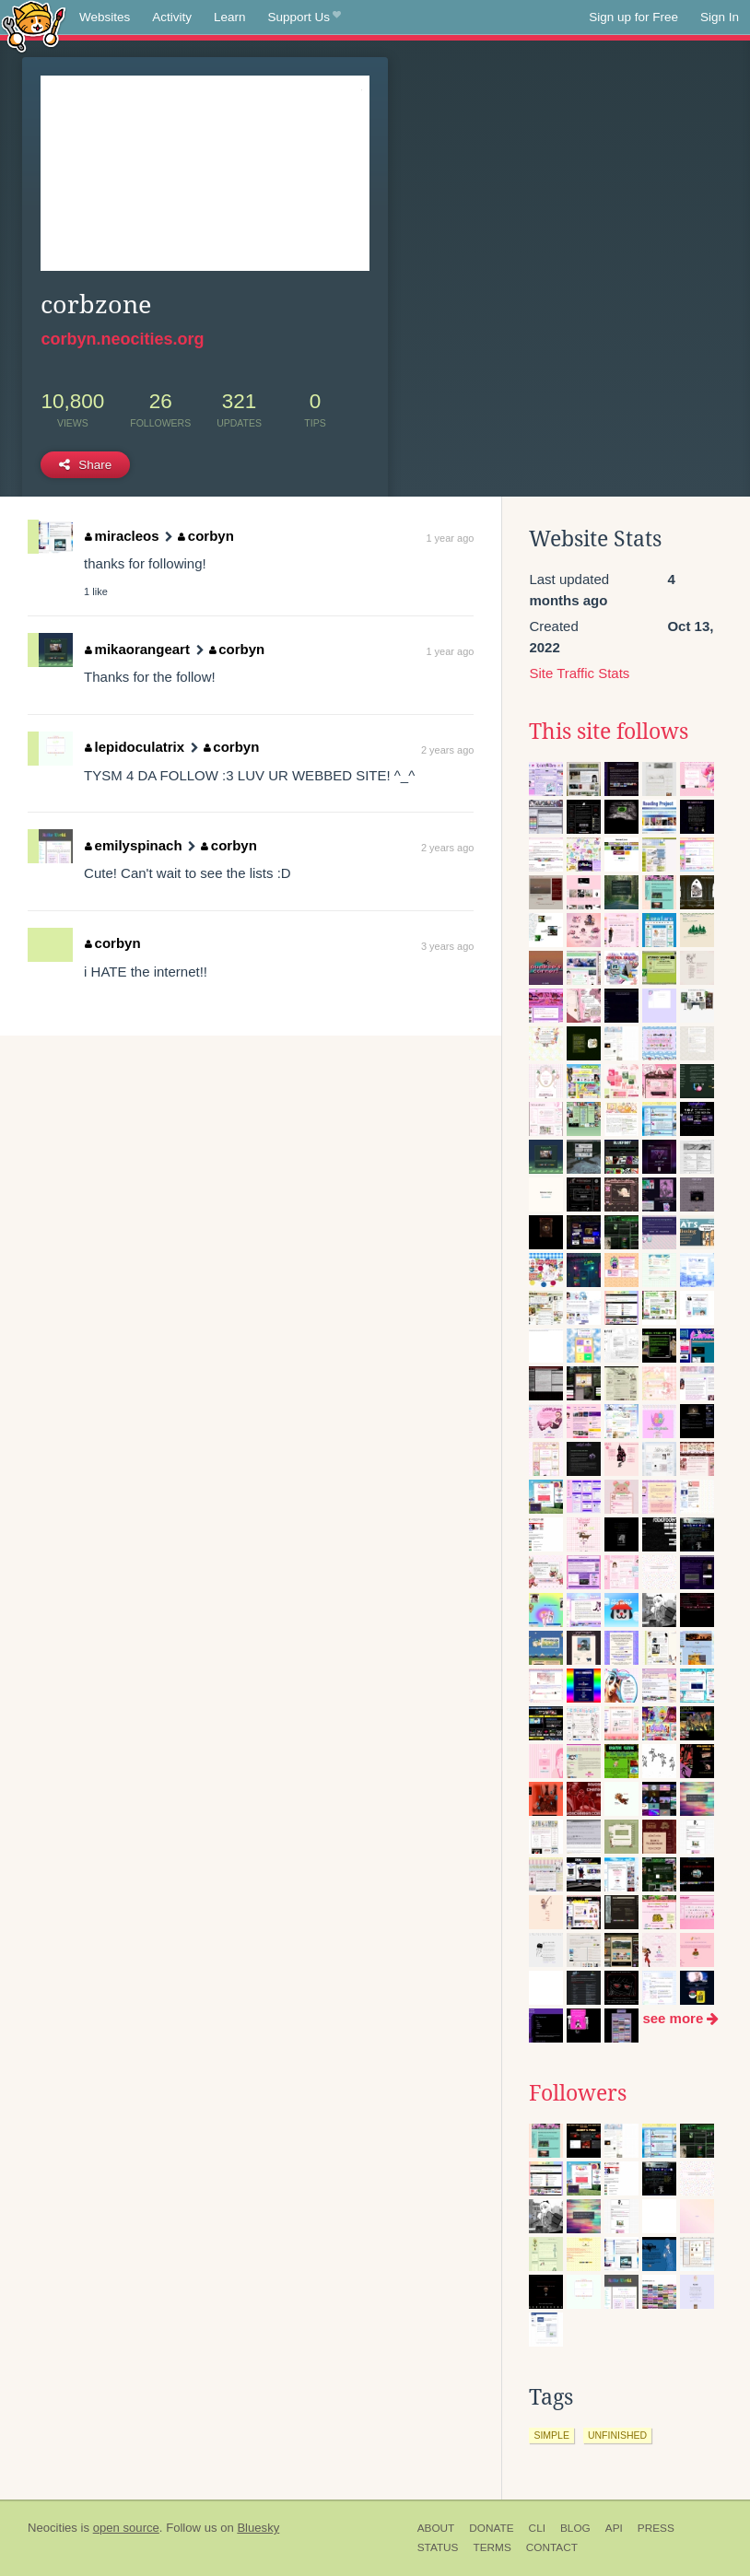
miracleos (122, 536)
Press (656, 2528)
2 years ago (447, 749)
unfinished (617, 2435)
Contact (552, 2547)
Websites (104, 17)
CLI (537, 2528)
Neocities (52, 2528)
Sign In (719, 17)
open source (126, 2528)
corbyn (206, 536)
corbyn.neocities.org (122, 339)
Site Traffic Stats (579, 673)
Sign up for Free (633, 17)
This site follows (608, 732)
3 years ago (447, 946)
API (614, 2528)
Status (438, 2547)
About (436, 2528)
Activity (172, 17)
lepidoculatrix (134, 747)
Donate (491, 2528)
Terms (491, 2547)
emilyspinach (133, 845)
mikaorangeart (137, 649)
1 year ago (450, 538)
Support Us (304, 17)
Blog (575, 2528)
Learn (230, 17)
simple (551, 2435)
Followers (578, 2093)
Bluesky (258, 2528)
